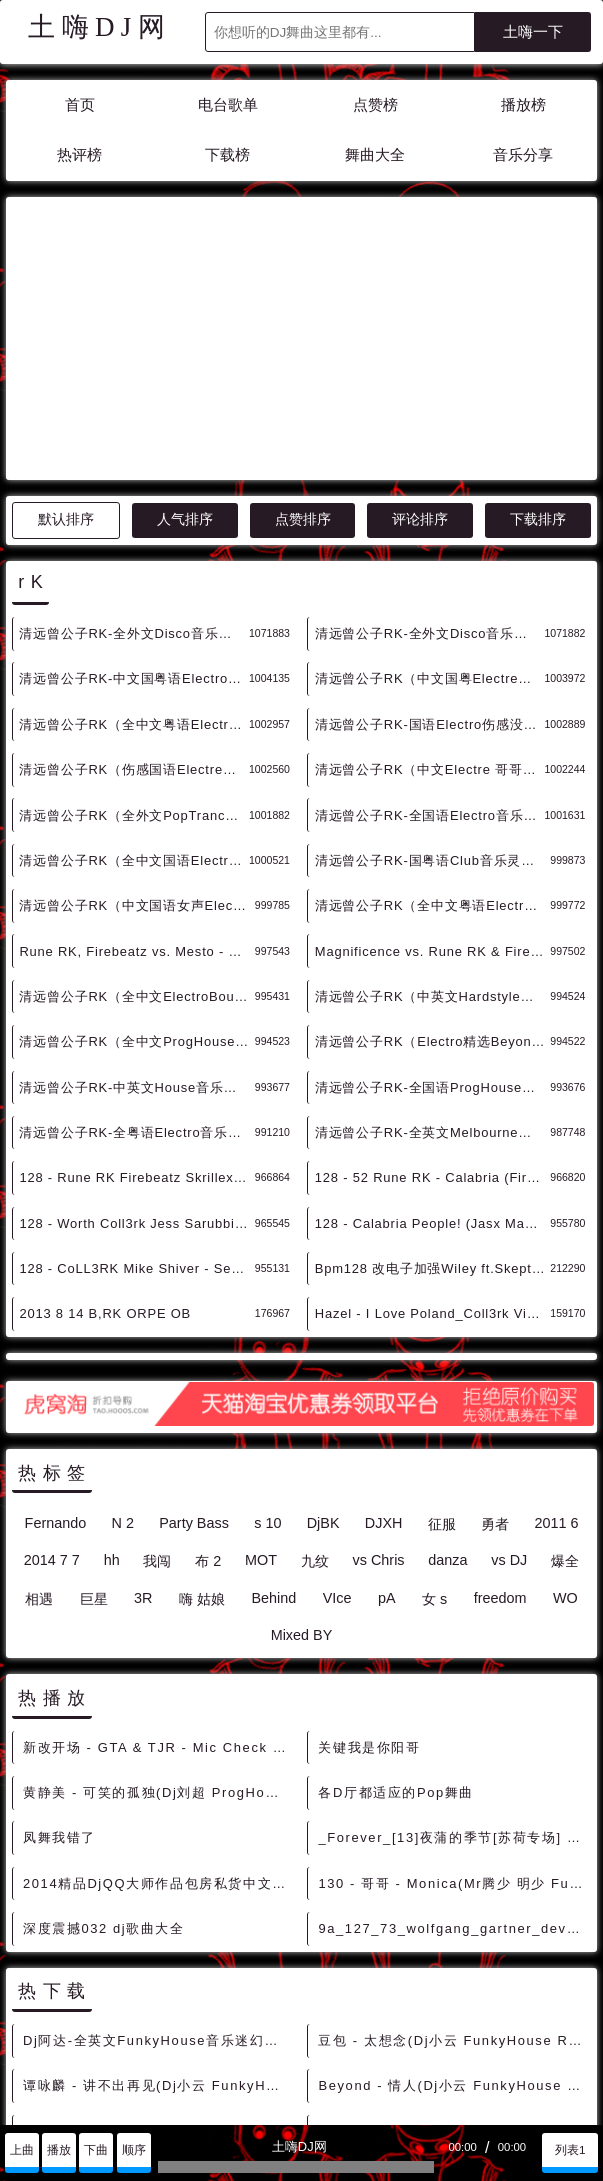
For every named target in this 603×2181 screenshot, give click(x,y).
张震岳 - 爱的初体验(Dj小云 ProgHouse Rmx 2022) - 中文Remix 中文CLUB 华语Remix (158, 1951)
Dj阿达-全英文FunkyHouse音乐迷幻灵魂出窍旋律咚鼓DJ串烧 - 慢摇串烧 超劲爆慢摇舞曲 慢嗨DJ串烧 (158, 1860)
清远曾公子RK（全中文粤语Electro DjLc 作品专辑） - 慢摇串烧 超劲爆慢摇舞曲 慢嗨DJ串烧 (432, 725)
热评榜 (79, 154)
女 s (434, 1419)
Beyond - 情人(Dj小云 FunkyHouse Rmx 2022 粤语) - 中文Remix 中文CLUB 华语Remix (453, 1905)
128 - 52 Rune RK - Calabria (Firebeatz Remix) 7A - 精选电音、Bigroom (432, 997)
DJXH (384, 1343)
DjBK (323, 1343)
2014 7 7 (52, 1380)
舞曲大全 (375, 154)
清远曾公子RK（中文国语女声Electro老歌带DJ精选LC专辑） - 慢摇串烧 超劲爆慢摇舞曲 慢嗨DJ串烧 (136, 725)
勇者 (495, 1344)
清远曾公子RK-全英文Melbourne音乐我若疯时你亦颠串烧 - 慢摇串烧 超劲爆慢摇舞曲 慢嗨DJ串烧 (432, 952)
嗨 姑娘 (202, 1419)
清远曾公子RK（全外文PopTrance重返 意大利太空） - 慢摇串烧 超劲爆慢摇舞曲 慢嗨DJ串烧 (134, 635)
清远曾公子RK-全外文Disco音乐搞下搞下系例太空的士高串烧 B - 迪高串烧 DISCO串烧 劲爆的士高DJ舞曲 (134, 453)
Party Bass (194, 1343)
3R (143, 1418)
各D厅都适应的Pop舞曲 (396, 1612)
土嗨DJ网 (99, 27)
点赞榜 (375, 104)
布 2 (208, 1381)
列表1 (570, 2149)
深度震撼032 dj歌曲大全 (104, 1748)
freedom (500, 1418)
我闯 (157, 1381)
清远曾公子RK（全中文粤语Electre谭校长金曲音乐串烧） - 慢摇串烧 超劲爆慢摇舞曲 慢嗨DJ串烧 (134, 544)
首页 (80, 104)
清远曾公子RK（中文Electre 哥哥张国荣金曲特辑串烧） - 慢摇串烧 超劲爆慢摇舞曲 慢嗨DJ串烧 (430, 589)
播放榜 (523, 104)
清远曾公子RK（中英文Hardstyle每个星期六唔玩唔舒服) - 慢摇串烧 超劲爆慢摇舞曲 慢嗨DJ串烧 (432, 816)
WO (565, 1418)
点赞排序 (303, 339)
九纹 (315, 1381)
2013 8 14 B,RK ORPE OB (105, 1133)
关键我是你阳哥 (369, 1567)
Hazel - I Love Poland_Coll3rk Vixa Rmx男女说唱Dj (432, 1133)
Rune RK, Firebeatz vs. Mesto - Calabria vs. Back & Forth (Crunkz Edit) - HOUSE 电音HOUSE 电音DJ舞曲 (136, 771)
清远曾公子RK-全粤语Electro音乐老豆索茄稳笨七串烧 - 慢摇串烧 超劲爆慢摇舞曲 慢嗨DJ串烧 (136, 952)
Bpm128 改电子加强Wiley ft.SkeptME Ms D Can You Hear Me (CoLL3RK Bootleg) (432, 1088)
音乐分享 (523, 154)
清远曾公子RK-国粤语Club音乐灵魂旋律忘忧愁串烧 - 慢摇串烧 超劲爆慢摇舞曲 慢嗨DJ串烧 (432, 680)
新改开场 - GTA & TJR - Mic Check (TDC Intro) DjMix (158, 1567)
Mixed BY (302, 1455)
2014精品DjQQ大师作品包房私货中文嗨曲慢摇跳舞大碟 (158, 1703)
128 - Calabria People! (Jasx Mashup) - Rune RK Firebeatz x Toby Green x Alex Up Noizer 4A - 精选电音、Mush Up (432, 1043)
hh (112, 1380)
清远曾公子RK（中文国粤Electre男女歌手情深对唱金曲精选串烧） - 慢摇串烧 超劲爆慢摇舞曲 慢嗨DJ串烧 (430, 498)
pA (387, 1418)
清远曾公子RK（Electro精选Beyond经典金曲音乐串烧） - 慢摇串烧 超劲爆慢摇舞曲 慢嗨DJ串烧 (432, 861)
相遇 (39, 1419)
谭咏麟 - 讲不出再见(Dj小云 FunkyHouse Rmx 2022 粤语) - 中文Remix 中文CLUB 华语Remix (158, 1905)
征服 (442, 1344)
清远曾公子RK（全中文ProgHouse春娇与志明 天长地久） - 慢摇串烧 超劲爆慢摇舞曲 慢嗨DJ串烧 (136, 861)
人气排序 (185, 339)
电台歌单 (228, 104)
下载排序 (538, 339)
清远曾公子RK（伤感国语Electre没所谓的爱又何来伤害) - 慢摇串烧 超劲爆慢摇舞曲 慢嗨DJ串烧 (134, 589)
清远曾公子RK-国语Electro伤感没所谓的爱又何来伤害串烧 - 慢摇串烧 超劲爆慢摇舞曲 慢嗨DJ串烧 (430, 544)
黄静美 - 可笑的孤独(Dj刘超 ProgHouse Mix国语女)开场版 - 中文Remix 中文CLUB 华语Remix (158, 1612)
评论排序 (420, 339)
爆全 (565, 1381)
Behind (273, 1418)
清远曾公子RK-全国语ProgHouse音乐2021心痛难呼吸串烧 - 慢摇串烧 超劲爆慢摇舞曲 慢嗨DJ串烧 (432, 907)
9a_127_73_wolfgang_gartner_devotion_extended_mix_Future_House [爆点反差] (453, 1748)
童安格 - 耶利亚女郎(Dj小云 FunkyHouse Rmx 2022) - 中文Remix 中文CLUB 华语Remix (158, 2041)
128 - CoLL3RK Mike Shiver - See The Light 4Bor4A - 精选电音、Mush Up (136, 1088)
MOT (261, 1380)
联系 (27, 2103)
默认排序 (66, 339)
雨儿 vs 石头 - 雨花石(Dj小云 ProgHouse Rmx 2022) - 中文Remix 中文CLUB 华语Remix (453, 1996)
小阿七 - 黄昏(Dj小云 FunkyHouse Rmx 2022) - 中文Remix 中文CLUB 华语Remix (453, 2041)
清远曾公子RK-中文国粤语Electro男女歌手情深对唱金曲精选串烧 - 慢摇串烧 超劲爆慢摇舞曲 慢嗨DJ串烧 (134, 498)
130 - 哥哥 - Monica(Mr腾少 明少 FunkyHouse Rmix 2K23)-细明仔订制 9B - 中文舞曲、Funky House (453, 1703)
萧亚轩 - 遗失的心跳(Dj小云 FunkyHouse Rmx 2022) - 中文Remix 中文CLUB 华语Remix (158, 1996)
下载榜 (227, 154)
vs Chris (379, 1380)
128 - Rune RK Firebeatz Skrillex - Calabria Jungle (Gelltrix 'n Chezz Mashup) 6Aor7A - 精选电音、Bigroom (136, 997)
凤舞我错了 (59, 1657)
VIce (337, 1418)
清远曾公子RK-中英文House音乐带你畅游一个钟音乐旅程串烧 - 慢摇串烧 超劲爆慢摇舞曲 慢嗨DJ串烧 (136, 907)
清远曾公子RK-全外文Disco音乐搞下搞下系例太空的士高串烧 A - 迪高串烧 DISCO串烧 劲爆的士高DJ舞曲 (430, 453)
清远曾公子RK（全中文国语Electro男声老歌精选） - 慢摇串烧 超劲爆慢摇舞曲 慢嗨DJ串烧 (134, 680)
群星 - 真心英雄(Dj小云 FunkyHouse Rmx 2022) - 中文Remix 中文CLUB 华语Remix (453, 1951)
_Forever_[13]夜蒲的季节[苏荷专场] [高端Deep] (453, 1657)
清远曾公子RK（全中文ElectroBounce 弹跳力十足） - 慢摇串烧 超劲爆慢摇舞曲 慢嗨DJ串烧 (136, 816)
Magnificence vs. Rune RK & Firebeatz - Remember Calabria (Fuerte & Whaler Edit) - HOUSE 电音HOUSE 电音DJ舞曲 (432, 771)
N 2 (123, 1343)
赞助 (73, 2103)
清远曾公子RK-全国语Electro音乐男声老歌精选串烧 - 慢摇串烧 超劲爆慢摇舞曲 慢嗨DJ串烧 (430, 635)
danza (447, 1380)
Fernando (56, 1343)
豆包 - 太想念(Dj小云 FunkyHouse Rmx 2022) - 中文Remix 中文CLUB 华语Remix (453, 1860)
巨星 (94, 1419)
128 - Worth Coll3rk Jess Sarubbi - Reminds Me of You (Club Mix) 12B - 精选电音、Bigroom (136, 1043)
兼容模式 (132, 2103)
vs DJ (509, 1380)
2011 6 (556, 1343)
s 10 (267, 1343)
